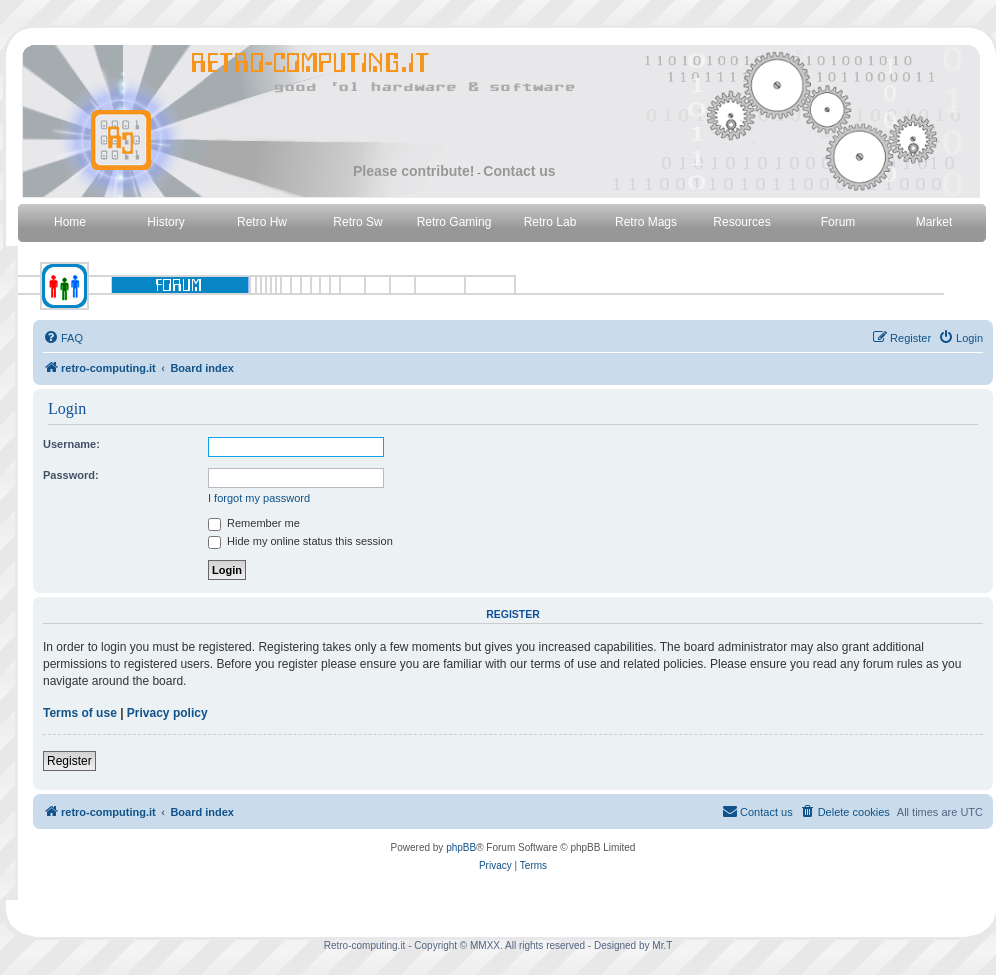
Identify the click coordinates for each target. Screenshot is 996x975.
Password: (71, 475)
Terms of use (80, 713)
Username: (71, 444)
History (165, 222)
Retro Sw (357, 222)
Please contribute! (413, 171)
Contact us (519, 171)
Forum (838, 222)
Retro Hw (262, 222)
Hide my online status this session (300, 541)
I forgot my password (259, 498)
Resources (741, 222)
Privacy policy (167, 713)
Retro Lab (550, 222)
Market (934, 222)
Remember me (254, 523)
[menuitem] (63, 338)
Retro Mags (646, 222)
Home (70, 222)
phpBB (461, 847)
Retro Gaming (454, 222)
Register (69, 761)
